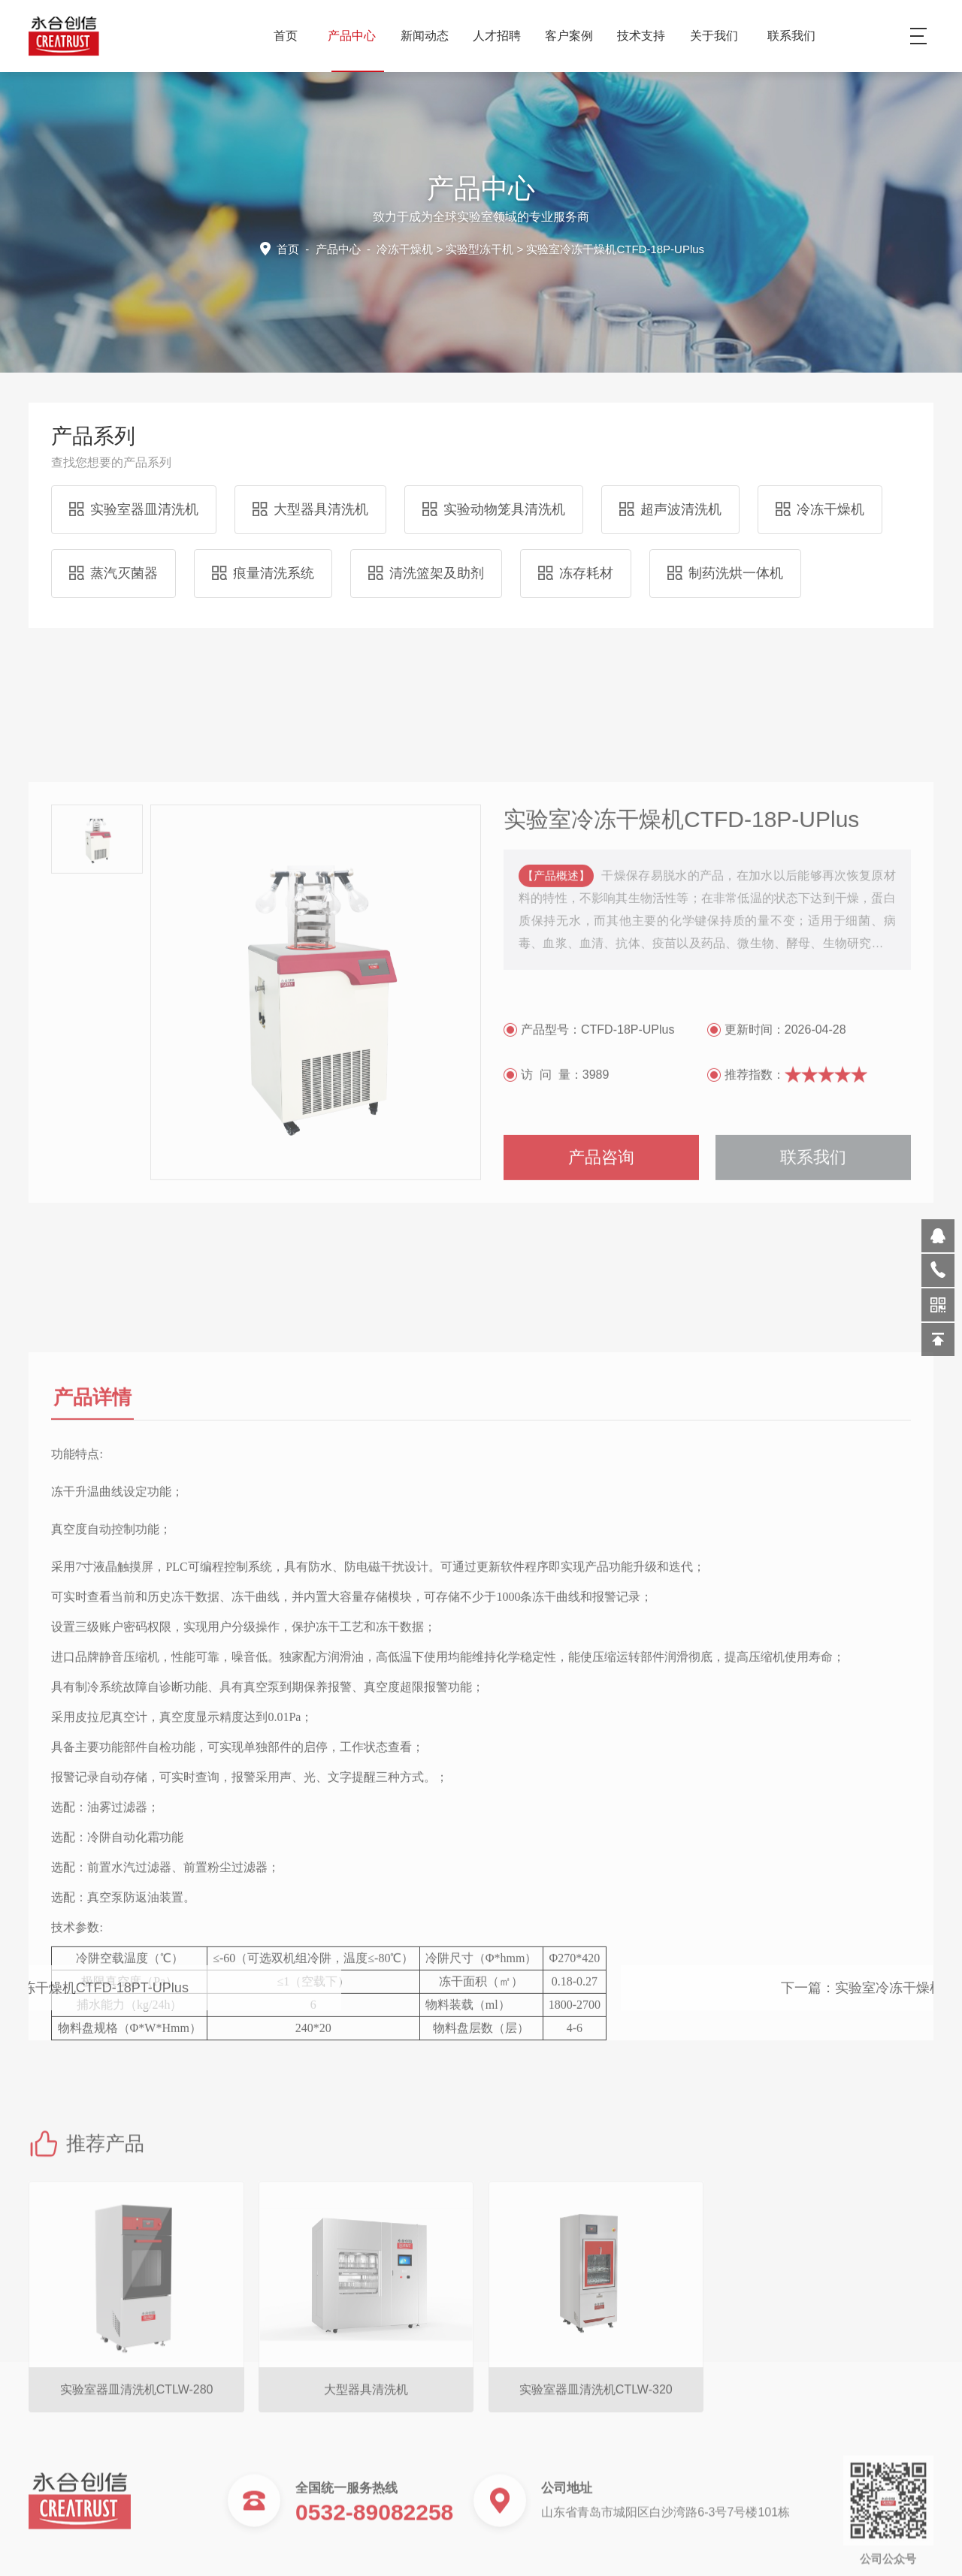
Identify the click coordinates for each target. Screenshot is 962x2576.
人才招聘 (502, 35)
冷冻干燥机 (405, 249)
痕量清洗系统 (263, 573)
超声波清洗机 (670, 509)
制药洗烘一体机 (725, 573)
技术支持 (646, 35)
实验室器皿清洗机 (133, 509)
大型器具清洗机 (310, 509)
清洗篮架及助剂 (426, 573)
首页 (286, 35)
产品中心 (357, 35)
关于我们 (719, 35)
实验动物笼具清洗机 (493, 509)
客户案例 (574, 35)
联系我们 (791, 35)
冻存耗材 (575, 573)
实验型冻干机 (479, 249)
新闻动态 (430, 35)
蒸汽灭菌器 (113, 573)
